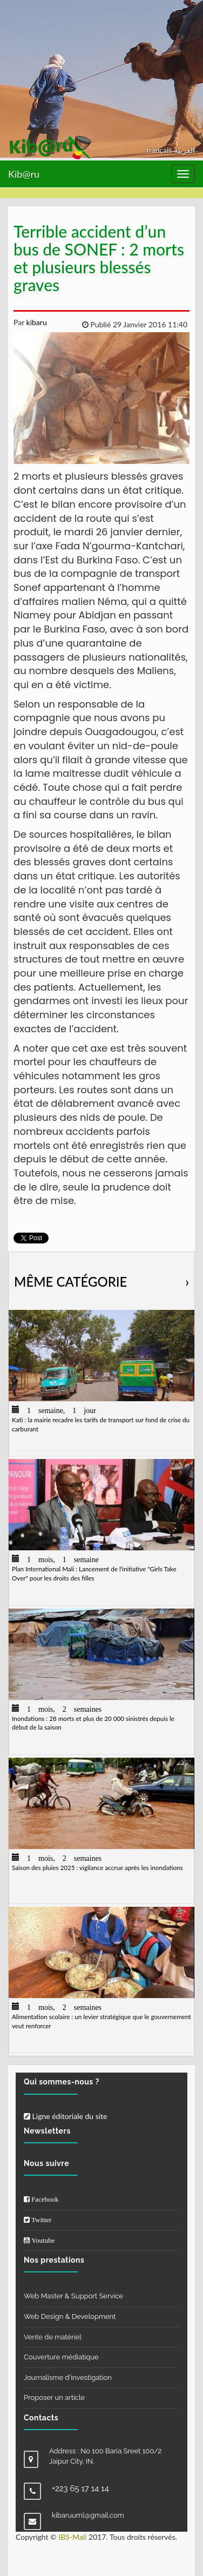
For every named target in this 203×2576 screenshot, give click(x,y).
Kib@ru (23, 174)
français (160, 149)
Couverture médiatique (61, 2357)
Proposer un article (54, 2397)
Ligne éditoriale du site (65, 2116)
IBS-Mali (72, 2536)
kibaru (35, 322)
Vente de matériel (53, 2337)
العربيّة (184, 149)
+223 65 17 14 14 (80, 2488)
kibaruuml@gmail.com (88, 2515)
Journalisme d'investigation (68, 2377)
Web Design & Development (70, 2316)
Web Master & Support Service (73, 2296)
